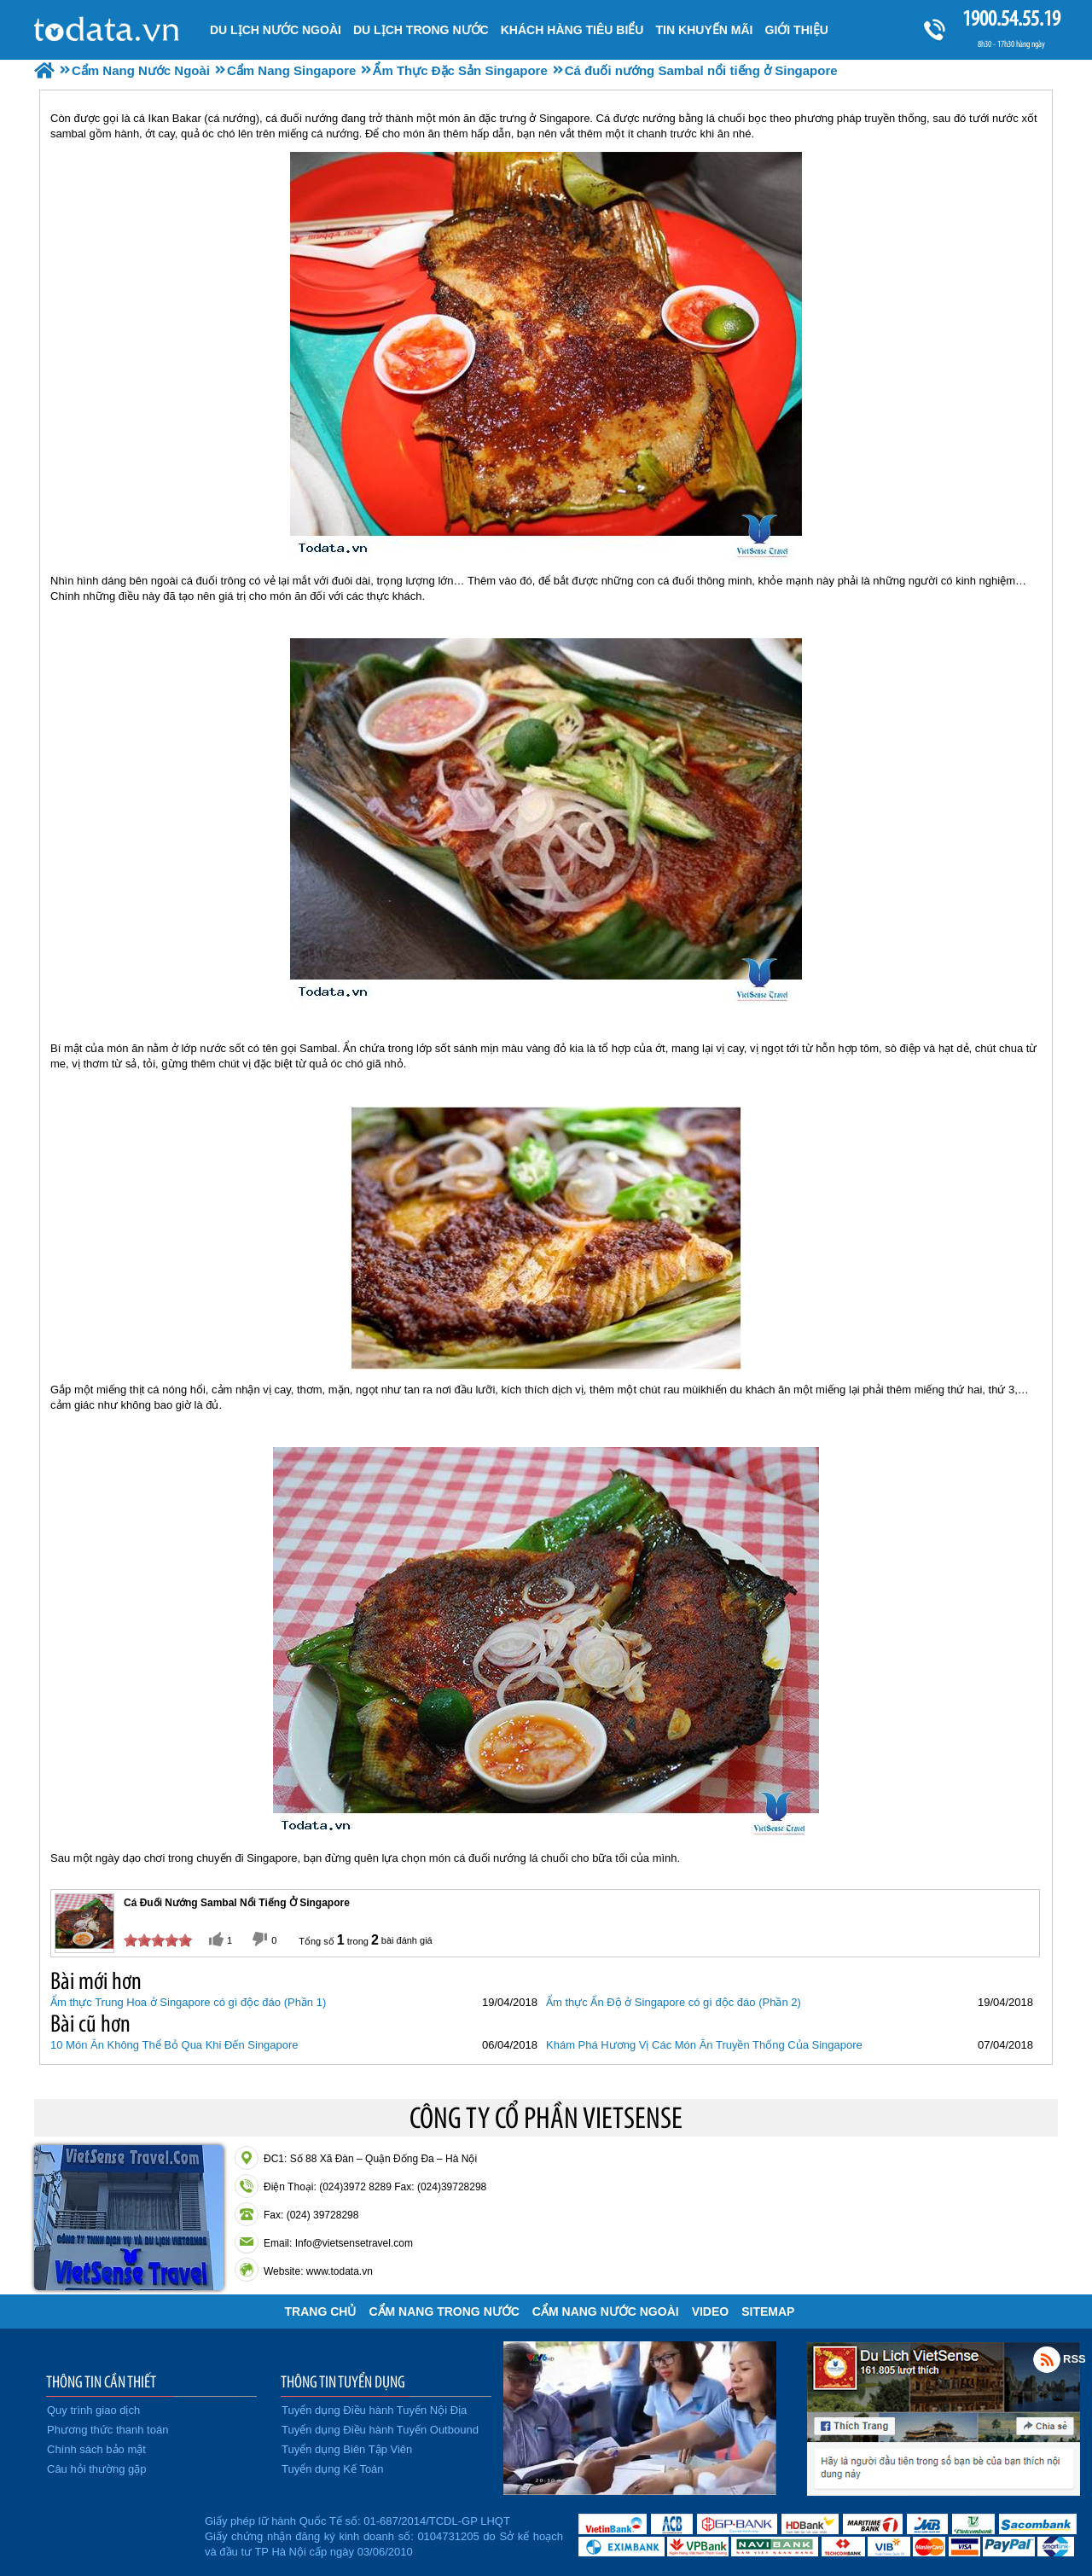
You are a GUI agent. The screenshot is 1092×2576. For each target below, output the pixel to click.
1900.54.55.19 (1011, 18)
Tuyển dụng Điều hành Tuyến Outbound (380, 2429)
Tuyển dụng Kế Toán (333, 2469)
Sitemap (767, 2311)
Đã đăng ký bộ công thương (117, 2533)
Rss (1046, 2359)
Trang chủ (321, 2311)
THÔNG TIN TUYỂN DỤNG (343, 2381)
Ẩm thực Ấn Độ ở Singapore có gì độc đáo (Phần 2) (673, 2002)
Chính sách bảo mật (96, 2449)
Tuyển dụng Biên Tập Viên (347, 2449)
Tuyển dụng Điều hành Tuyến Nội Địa (374, 2410)
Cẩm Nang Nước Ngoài (605, 2311)
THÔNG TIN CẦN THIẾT (101, 2381)
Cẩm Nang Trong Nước (444, 2311)
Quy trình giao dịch (93, 2410)
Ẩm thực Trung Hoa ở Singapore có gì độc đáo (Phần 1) (188, 2002)
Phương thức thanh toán (107, 2429)
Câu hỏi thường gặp (97, 2469)
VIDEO (710, 2311)
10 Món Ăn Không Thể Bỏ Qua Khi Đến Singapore (174, 2044)
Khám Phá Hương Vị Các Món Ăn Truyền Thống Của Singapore (704, 2044)
